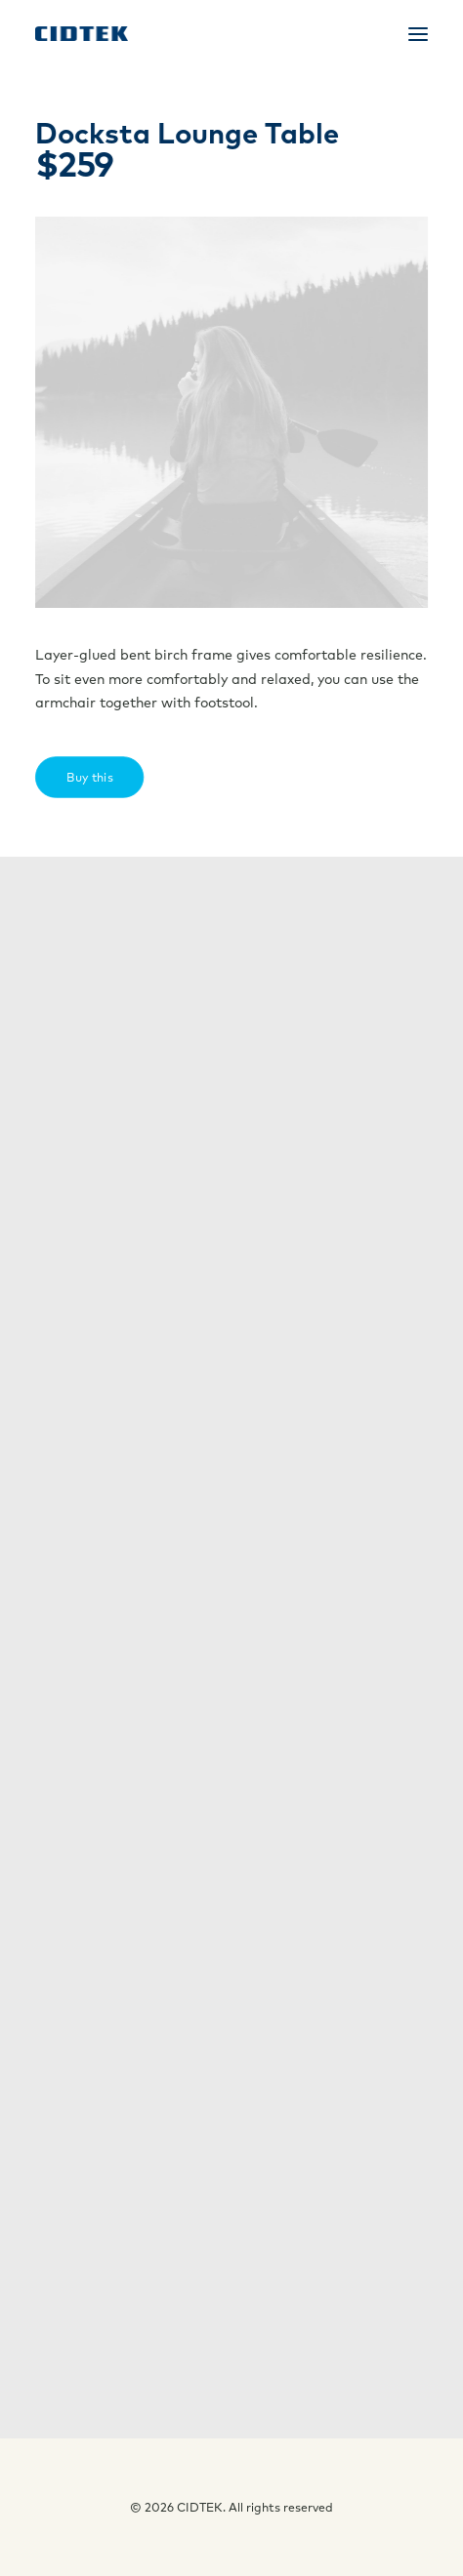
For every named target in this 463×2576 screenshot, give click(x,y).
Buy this (97, 776)
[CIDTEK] (81, 33)
